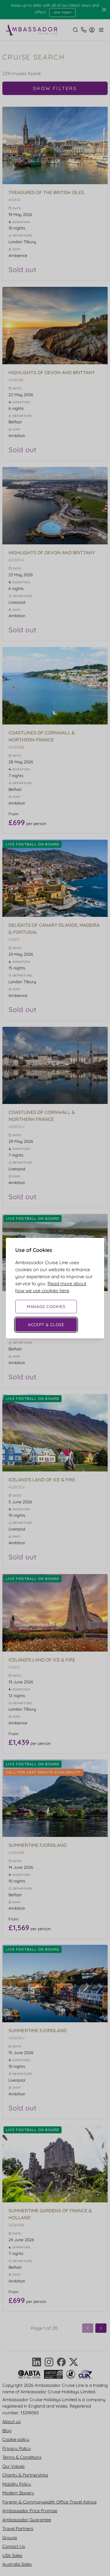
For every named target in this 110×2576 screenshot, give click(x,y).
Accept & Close (46, 1324)
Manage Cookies (46, 1306)
